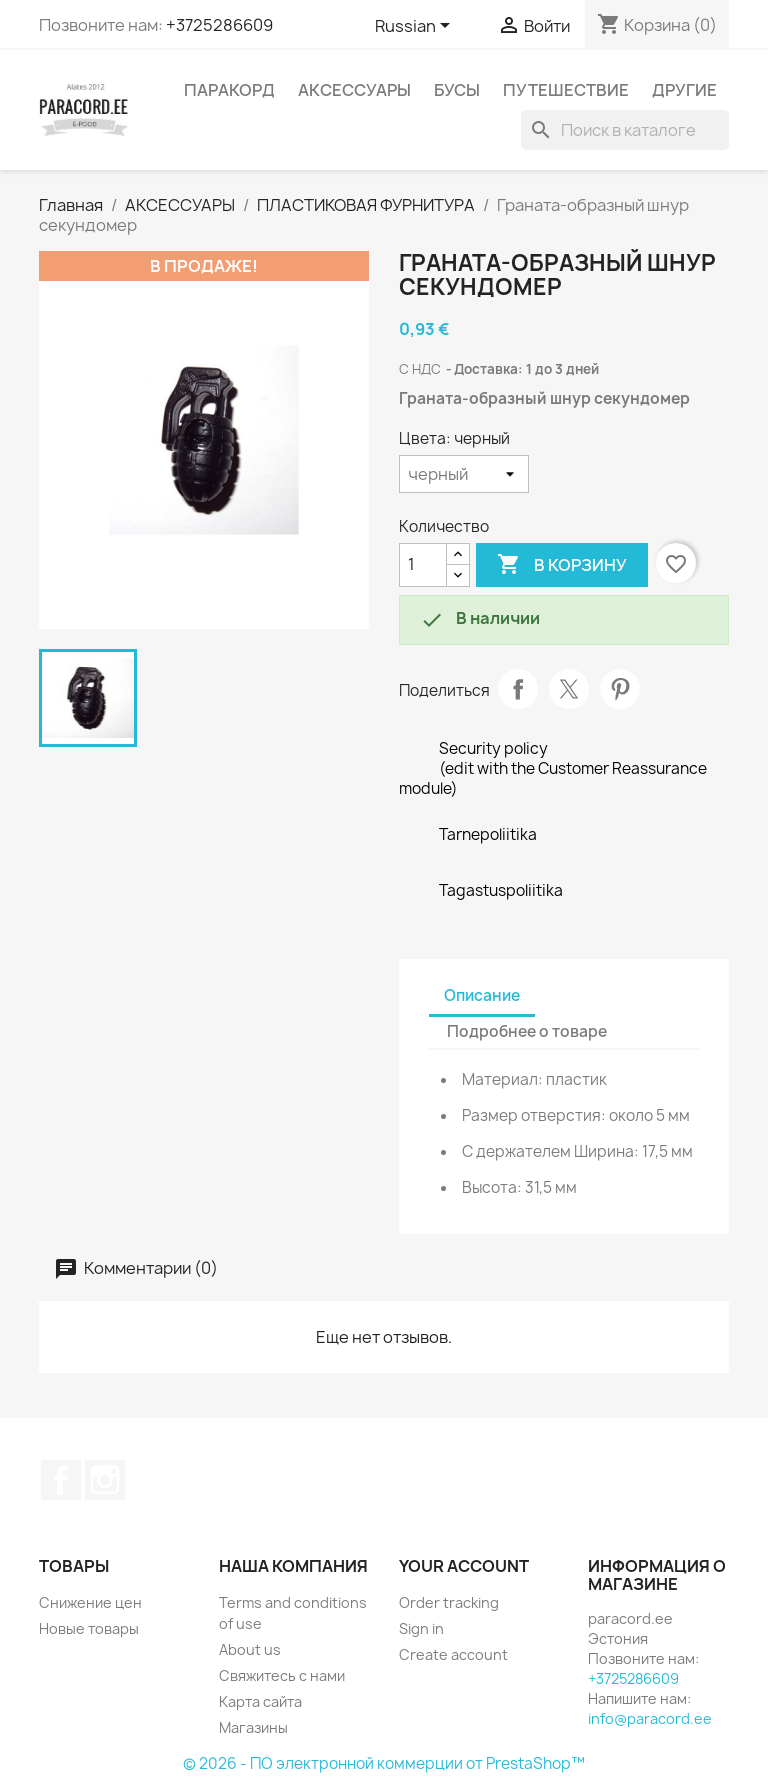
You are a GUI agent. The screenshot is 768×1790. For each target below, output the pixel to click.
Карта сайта (260, 1701)
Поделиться (518, 689)
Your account (464, 1566)
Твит (569, 689)
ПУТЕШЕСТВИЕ (566, 90)
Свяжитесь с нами (282, 1675)
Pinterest (620, 689)
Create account (453, 1654)
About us (250, 1649)
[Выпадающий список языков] (416, 27)
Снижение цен (90, 1602)
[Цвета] (464, 474)
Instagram (105, 1480)
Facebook (61, 1480)
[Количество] (423, 565)
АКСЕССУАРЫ (354, 90)
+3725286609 (219, 25)
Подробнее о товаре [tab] (527, 1031)
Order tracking (449, 1602)
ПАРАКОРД (229, 90)
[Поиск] (625, 130)
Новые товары (89, 1628)
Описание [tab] (482, 995)
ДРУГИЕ (684, 90)
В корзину (562, 565)
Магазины (253, 1727)
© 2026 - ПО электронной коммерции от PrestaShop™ (384, 1763)
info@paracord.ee (650, 1718)
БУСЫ (457, 90)
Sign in (421, 1628)
